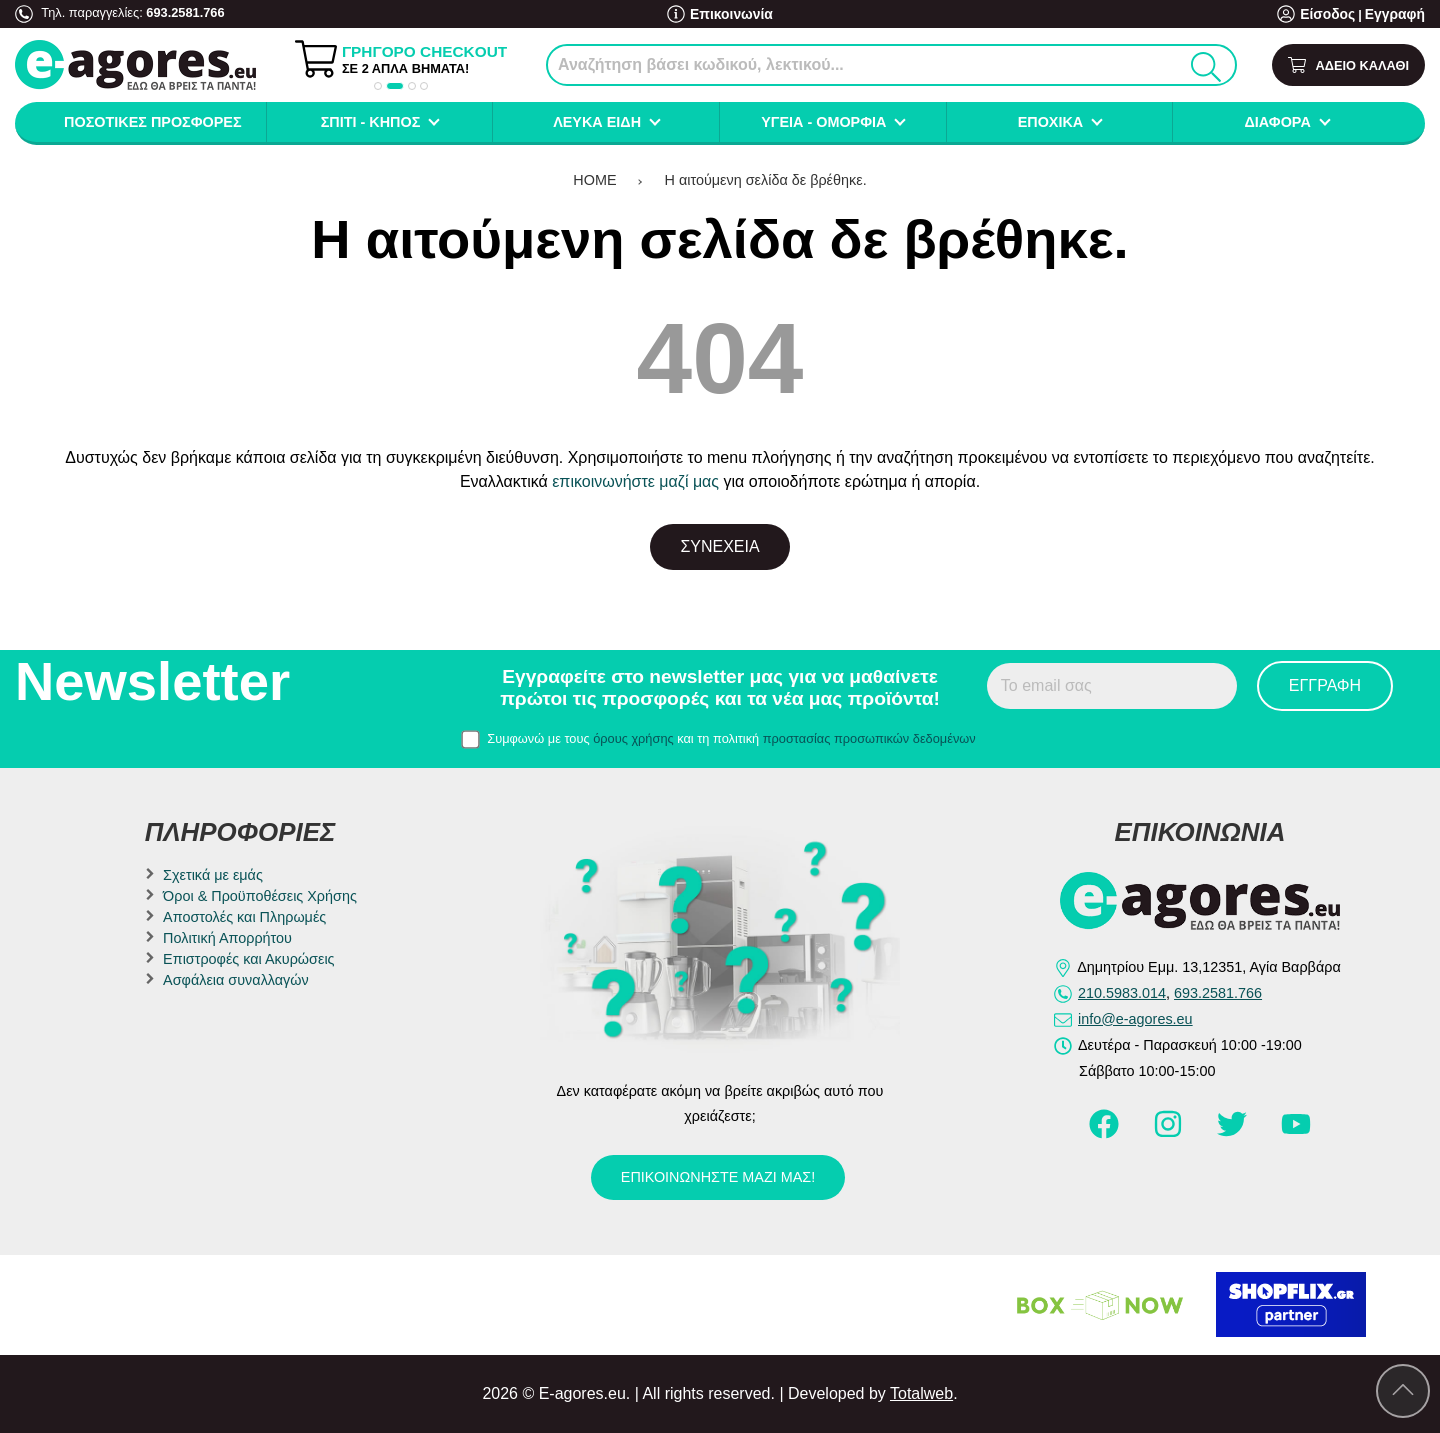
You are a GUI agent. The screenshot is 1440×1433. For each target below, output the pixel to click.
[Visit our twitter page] (1234, 1133)
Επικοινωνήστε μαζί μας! (718, 1177)
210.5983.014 (1122, 993)
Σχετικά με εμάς (213, 875)
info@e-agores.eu (1135, 1019)
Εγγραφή (1397, 14)
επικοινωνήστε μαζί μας (635, 481)
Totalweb (921, 1393)
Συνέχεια (719, 546)
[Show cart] (1348, 65)
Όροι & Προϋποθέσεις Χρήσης (260, 896)
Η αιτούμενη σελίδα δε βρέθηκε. (766, 180)
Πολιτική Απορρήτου (227, 938)
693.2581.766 (185, 12)
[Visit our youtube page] (1296, 1133)
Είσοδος (1334, 14)
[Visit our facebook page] (1106, 1133)
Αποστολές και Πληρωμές (244, 917)
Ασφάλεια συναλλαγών (236, 980)
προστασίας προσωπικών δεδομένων (869, 738)
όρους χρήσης (633, 738)
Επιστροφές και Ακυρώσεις (248, 959)
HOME (594, 180)
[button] (378, 86)
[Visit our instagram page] (1170, 1133)
